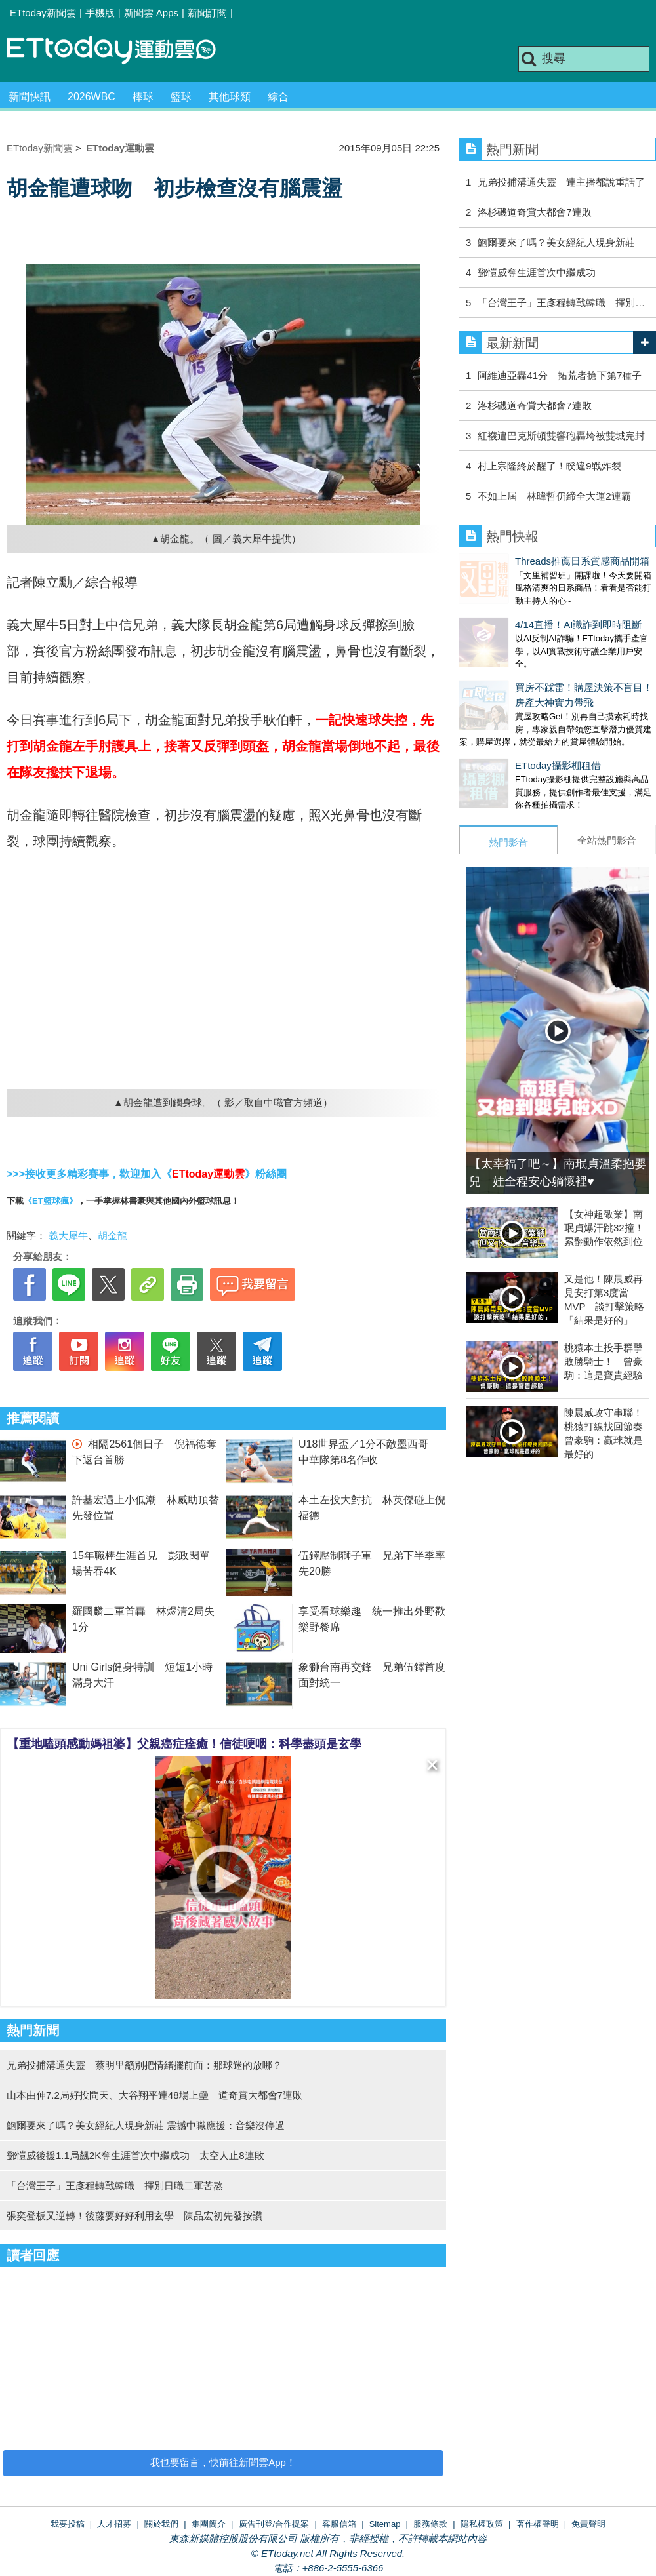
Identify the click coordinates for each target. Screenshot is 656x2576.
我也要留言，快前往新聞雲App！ (223, 2462)
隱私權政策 (482, 2524)
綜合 (278, 96)
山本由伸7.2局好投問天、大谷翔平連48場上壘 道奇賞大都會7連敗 (154, 2095)
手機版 (100, 12)
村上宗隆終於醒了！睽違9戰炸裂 (549, 465)
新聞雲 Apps (151, 12)
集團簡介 (209, 2524)
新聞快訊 (30, 96)
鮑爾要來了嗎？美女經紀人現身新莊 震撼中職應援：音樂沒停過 (146, 2125)
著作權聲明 (537, 2524)
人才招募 (114, 2524)
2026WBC (91, 96)
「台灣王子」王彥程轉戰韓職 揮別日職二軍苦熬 (115, 2185)
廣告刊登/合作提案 (274, 2524)
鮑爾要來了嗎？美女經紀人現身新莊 (556, 242)
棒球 (143, 96)
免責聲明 (588, 2524)
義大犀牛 (68, 1235)
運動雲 (121, 51)
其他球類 (230, 96)
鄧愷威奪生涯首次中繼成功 (537, 272)
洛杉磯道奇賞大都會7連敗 (534, 212)
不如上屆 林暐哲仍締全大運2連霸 (554, 496)
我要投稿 (68, 2524)
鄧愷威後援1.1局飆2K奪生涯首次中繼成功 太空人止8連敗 (135, 2155)
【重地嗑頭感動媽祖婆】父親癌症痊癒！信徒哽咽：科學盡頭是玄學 (184, 1744)
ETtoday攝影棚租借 (502, 739)
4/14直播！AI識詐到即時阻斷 (522, 611)
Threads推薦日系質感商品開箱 (526, 560)
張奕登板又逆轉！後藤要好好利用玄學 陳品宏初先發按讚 (134, 2215)
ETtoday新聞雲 (43, 12)
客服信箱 (339, 2524)
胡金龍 (112, 1235)
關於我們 (161, 2524)
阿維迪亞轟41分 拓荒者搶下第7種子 (560, 375)
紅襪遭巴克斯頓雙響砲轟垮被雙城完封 (561, 435)
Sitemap (385, 2524)
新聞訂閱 (207, 12)
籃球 (181, 96)
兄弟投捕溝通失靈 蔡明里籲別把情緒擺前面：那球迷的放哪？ (144, 2065)
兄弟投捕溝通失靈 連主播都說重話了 (561, 182)
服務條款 (430, 2524)
